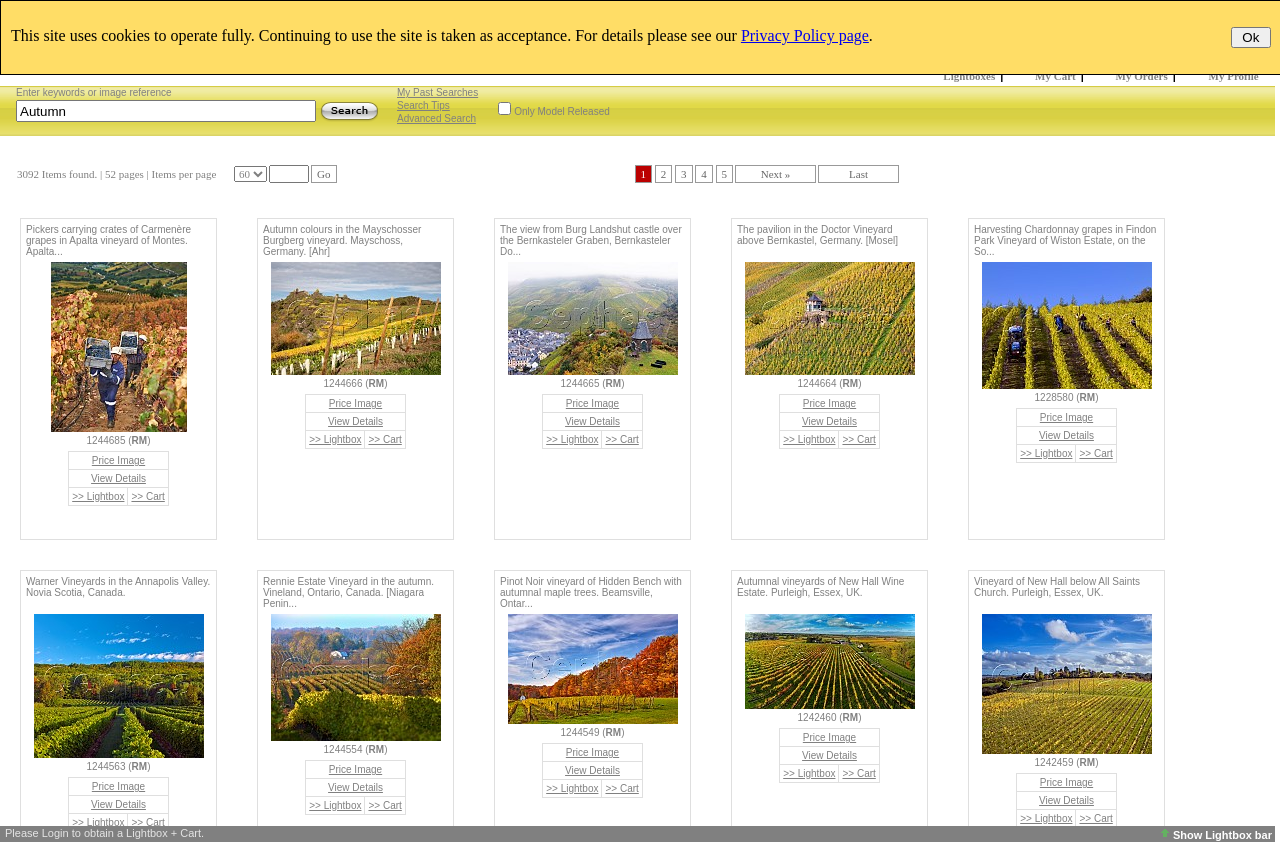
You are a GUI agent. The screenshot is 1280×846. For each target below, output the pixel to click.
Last (858, 174)
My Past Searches (437, 92)
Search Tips (423, 105)
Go (323, 174)
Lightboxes (969, 76)
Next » (776, 174)
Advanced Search (436, 118)
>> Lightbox (98, 496)
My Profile (1234, 76)
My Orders (1142, 76)
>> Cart (147, 496)
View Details (118, 478)
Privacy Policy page (805, 35)
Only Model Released (562, 111)
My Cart (1055, 76)
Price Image (118, 460)
